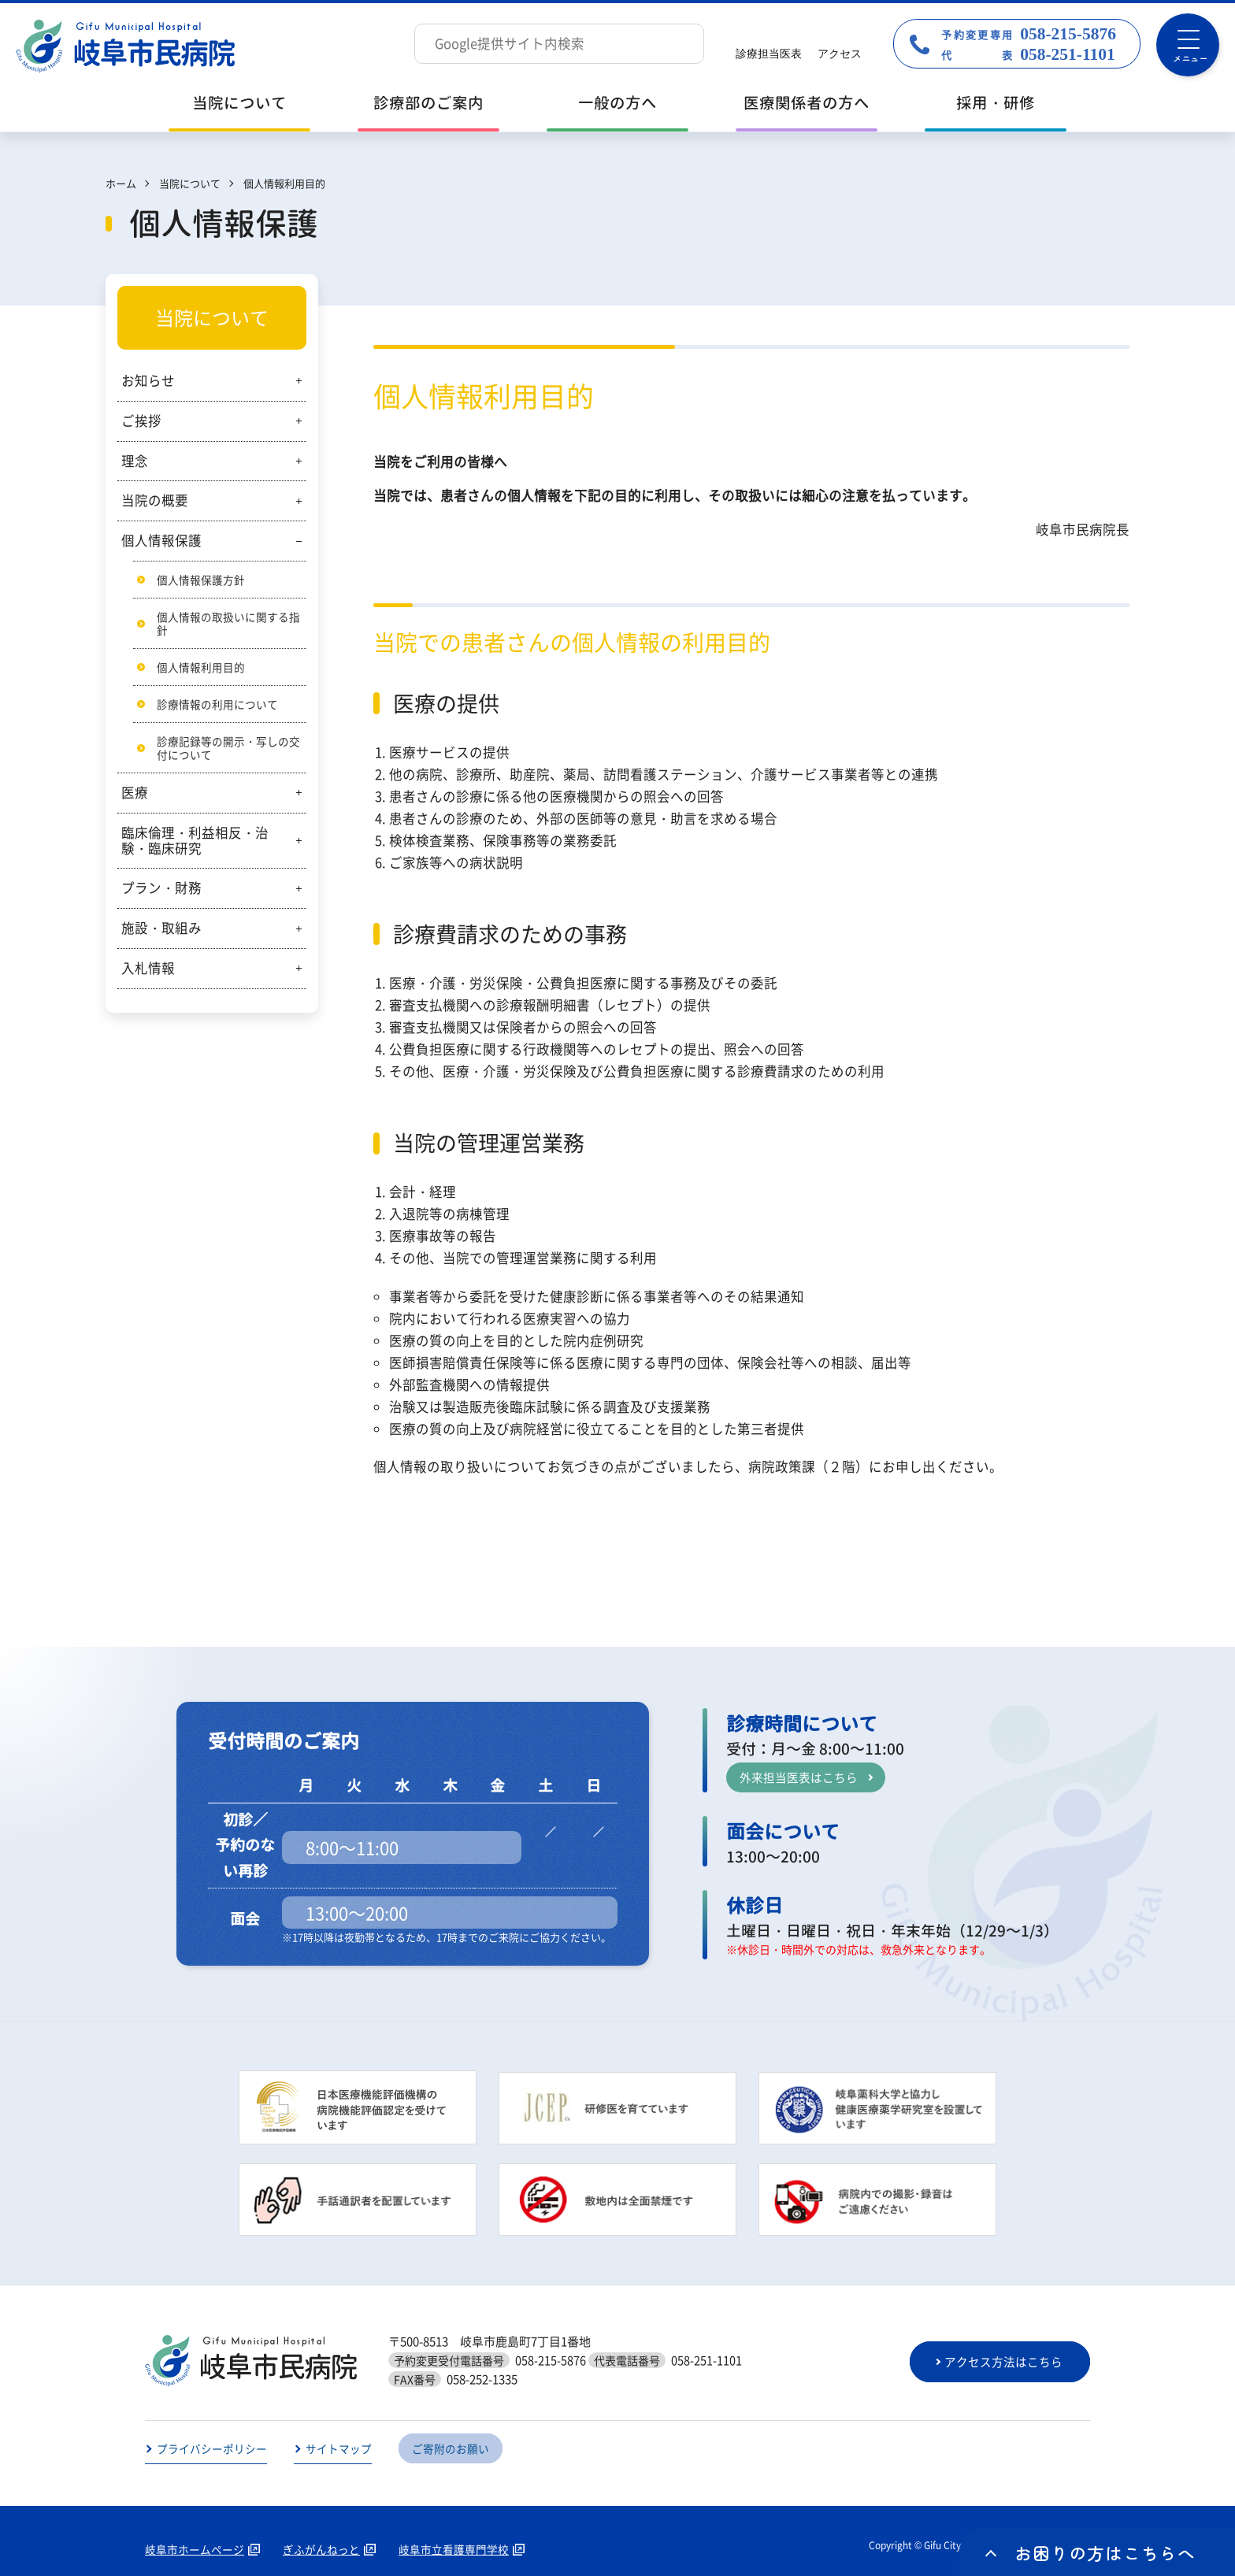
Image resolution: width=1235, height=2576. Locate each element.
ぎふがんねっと (321, 2550)
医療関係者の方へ (807, 102)
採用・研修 (995, 102)
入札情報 (148, 971)
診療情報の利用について (217, 705)
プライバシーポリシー (212, 2449)
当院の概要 (154, 500)
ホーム (121, 183)
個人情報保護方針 (201, 579)
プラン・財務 (161, 890)
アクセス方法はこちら (1006, 2361)
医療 (134, 795)
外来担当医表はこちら (799, 1776)
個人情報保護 (161, 540)
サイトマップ (339, 2449)
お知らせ (148, 380)
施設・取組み (161, 930)
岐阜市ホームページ (194, 2550)
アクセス (840, 54)
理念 (134, 460)
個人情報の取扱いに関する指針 (228, 624)
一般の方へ (617, 102)
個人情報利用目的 (201, 668)
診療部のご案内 (428, 102)
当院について (239, 102)
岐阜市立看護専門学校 (454, 2550)
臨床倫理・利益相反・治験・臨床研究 (195, 842)
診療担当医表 (769, 54)
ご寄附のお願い (450, 2449)
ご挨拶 (141, 420)
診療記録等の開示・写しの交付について (228, 750)
